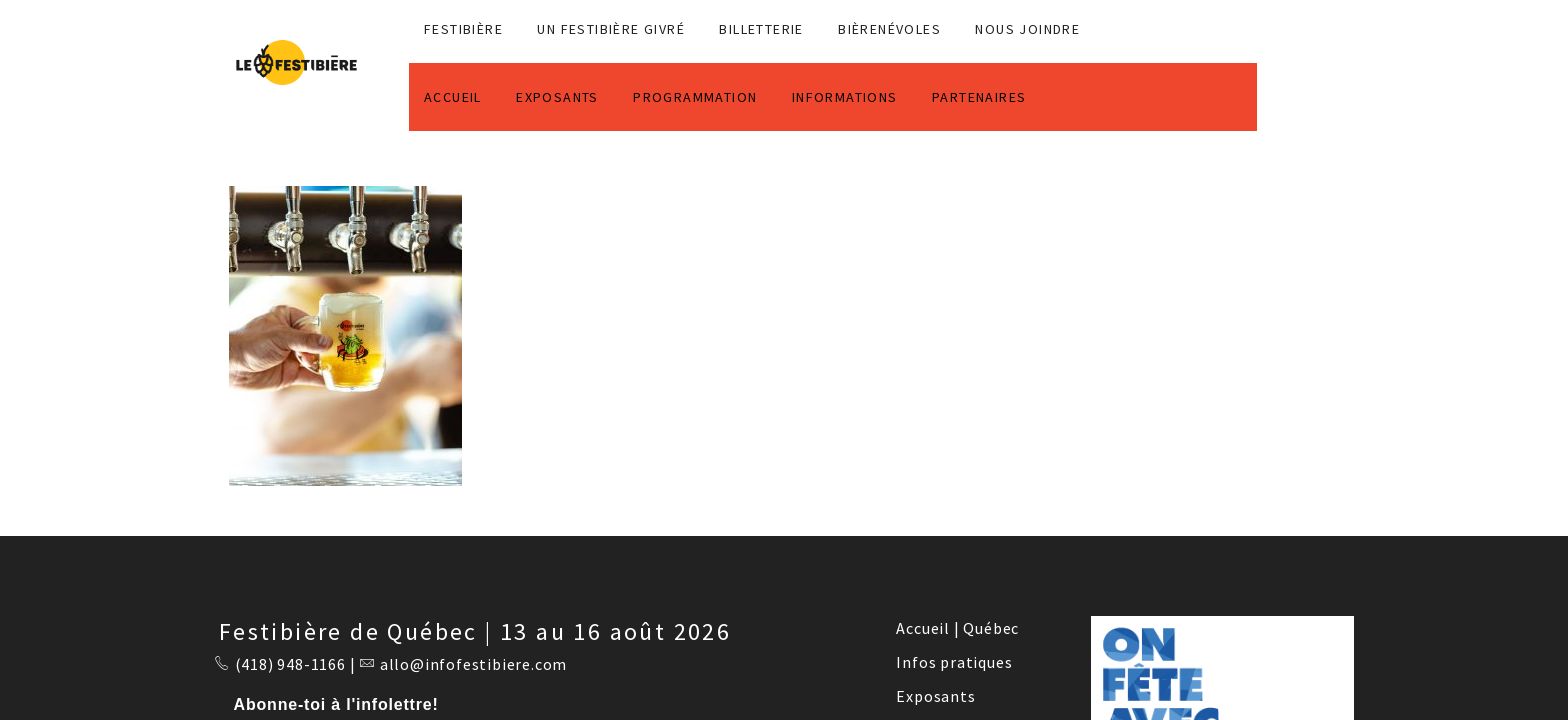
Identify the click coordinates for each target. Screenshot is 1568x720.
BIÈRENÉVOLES (889, 29)
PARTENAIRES (979, 97)
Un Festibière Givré (611, 29)
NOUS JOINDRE (1027, 29)
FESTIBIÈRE (463, 29)
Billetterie (761, 29)
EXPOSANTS (557, 97)
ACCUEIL (453, 97)
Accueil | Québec (957, 628)
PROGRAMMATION (695, 97)
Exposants (935, 696)
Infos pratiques (954, 662)
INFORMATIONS (845, 97)
